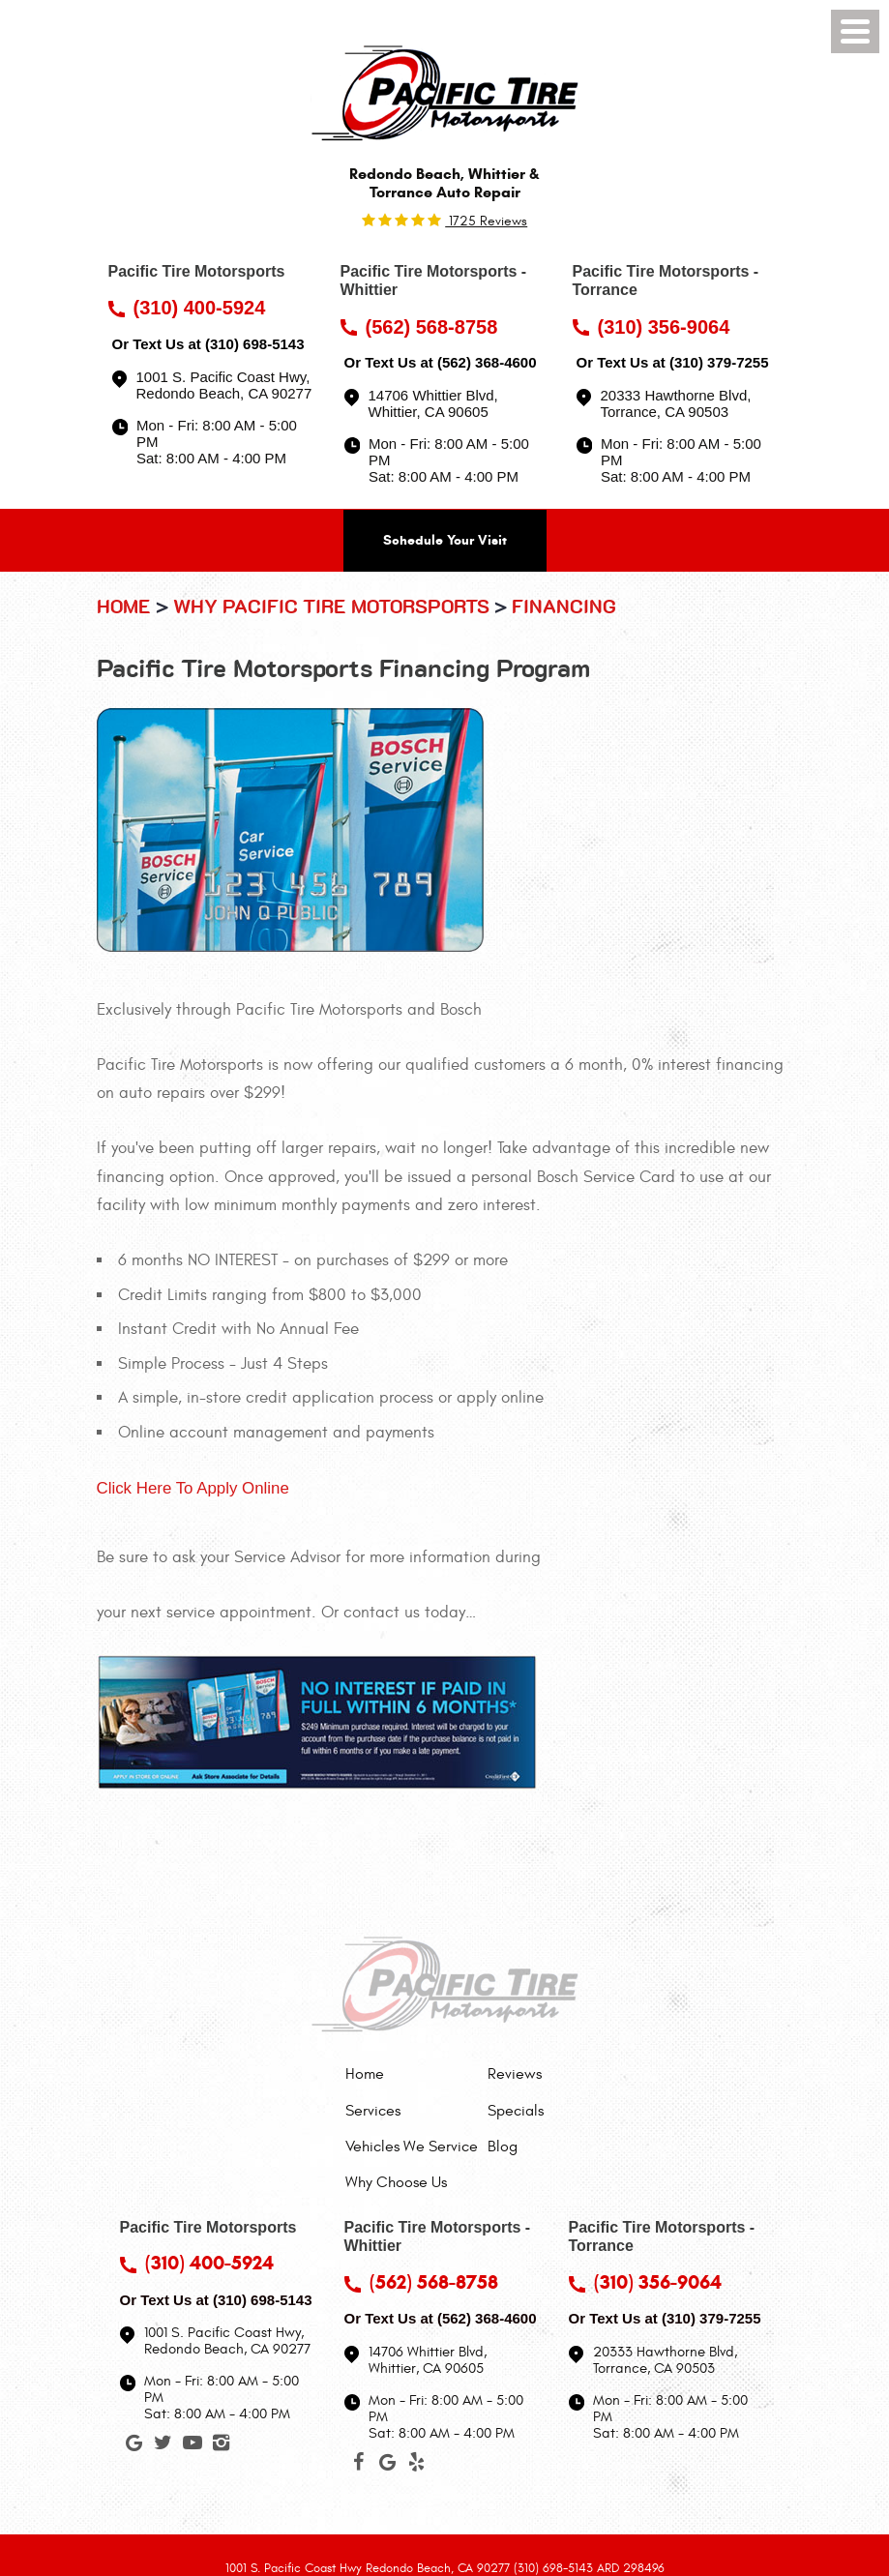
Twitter (163, 2446)
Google (134, 2446)
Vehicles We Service (411, 2146)
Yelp (416, 2465)
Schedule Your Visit (445, 540)
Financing (564, 607)
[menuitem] (411, 2074)
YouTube (192, 2446)
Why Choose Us (396, 2182)
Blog (503, 2146)
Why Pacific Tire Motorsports (331, 607)
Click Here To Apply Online (193, 1488)
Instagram (221, 2446)
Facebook (358, 2465)
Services (372, 2110)
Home (124, 607)
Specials (516, 2110)
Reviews (515, 2074)
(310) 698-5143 (255, 344)
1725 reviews (486, 221)
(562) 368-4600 (487, 362)
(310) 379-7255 (719, 362)
